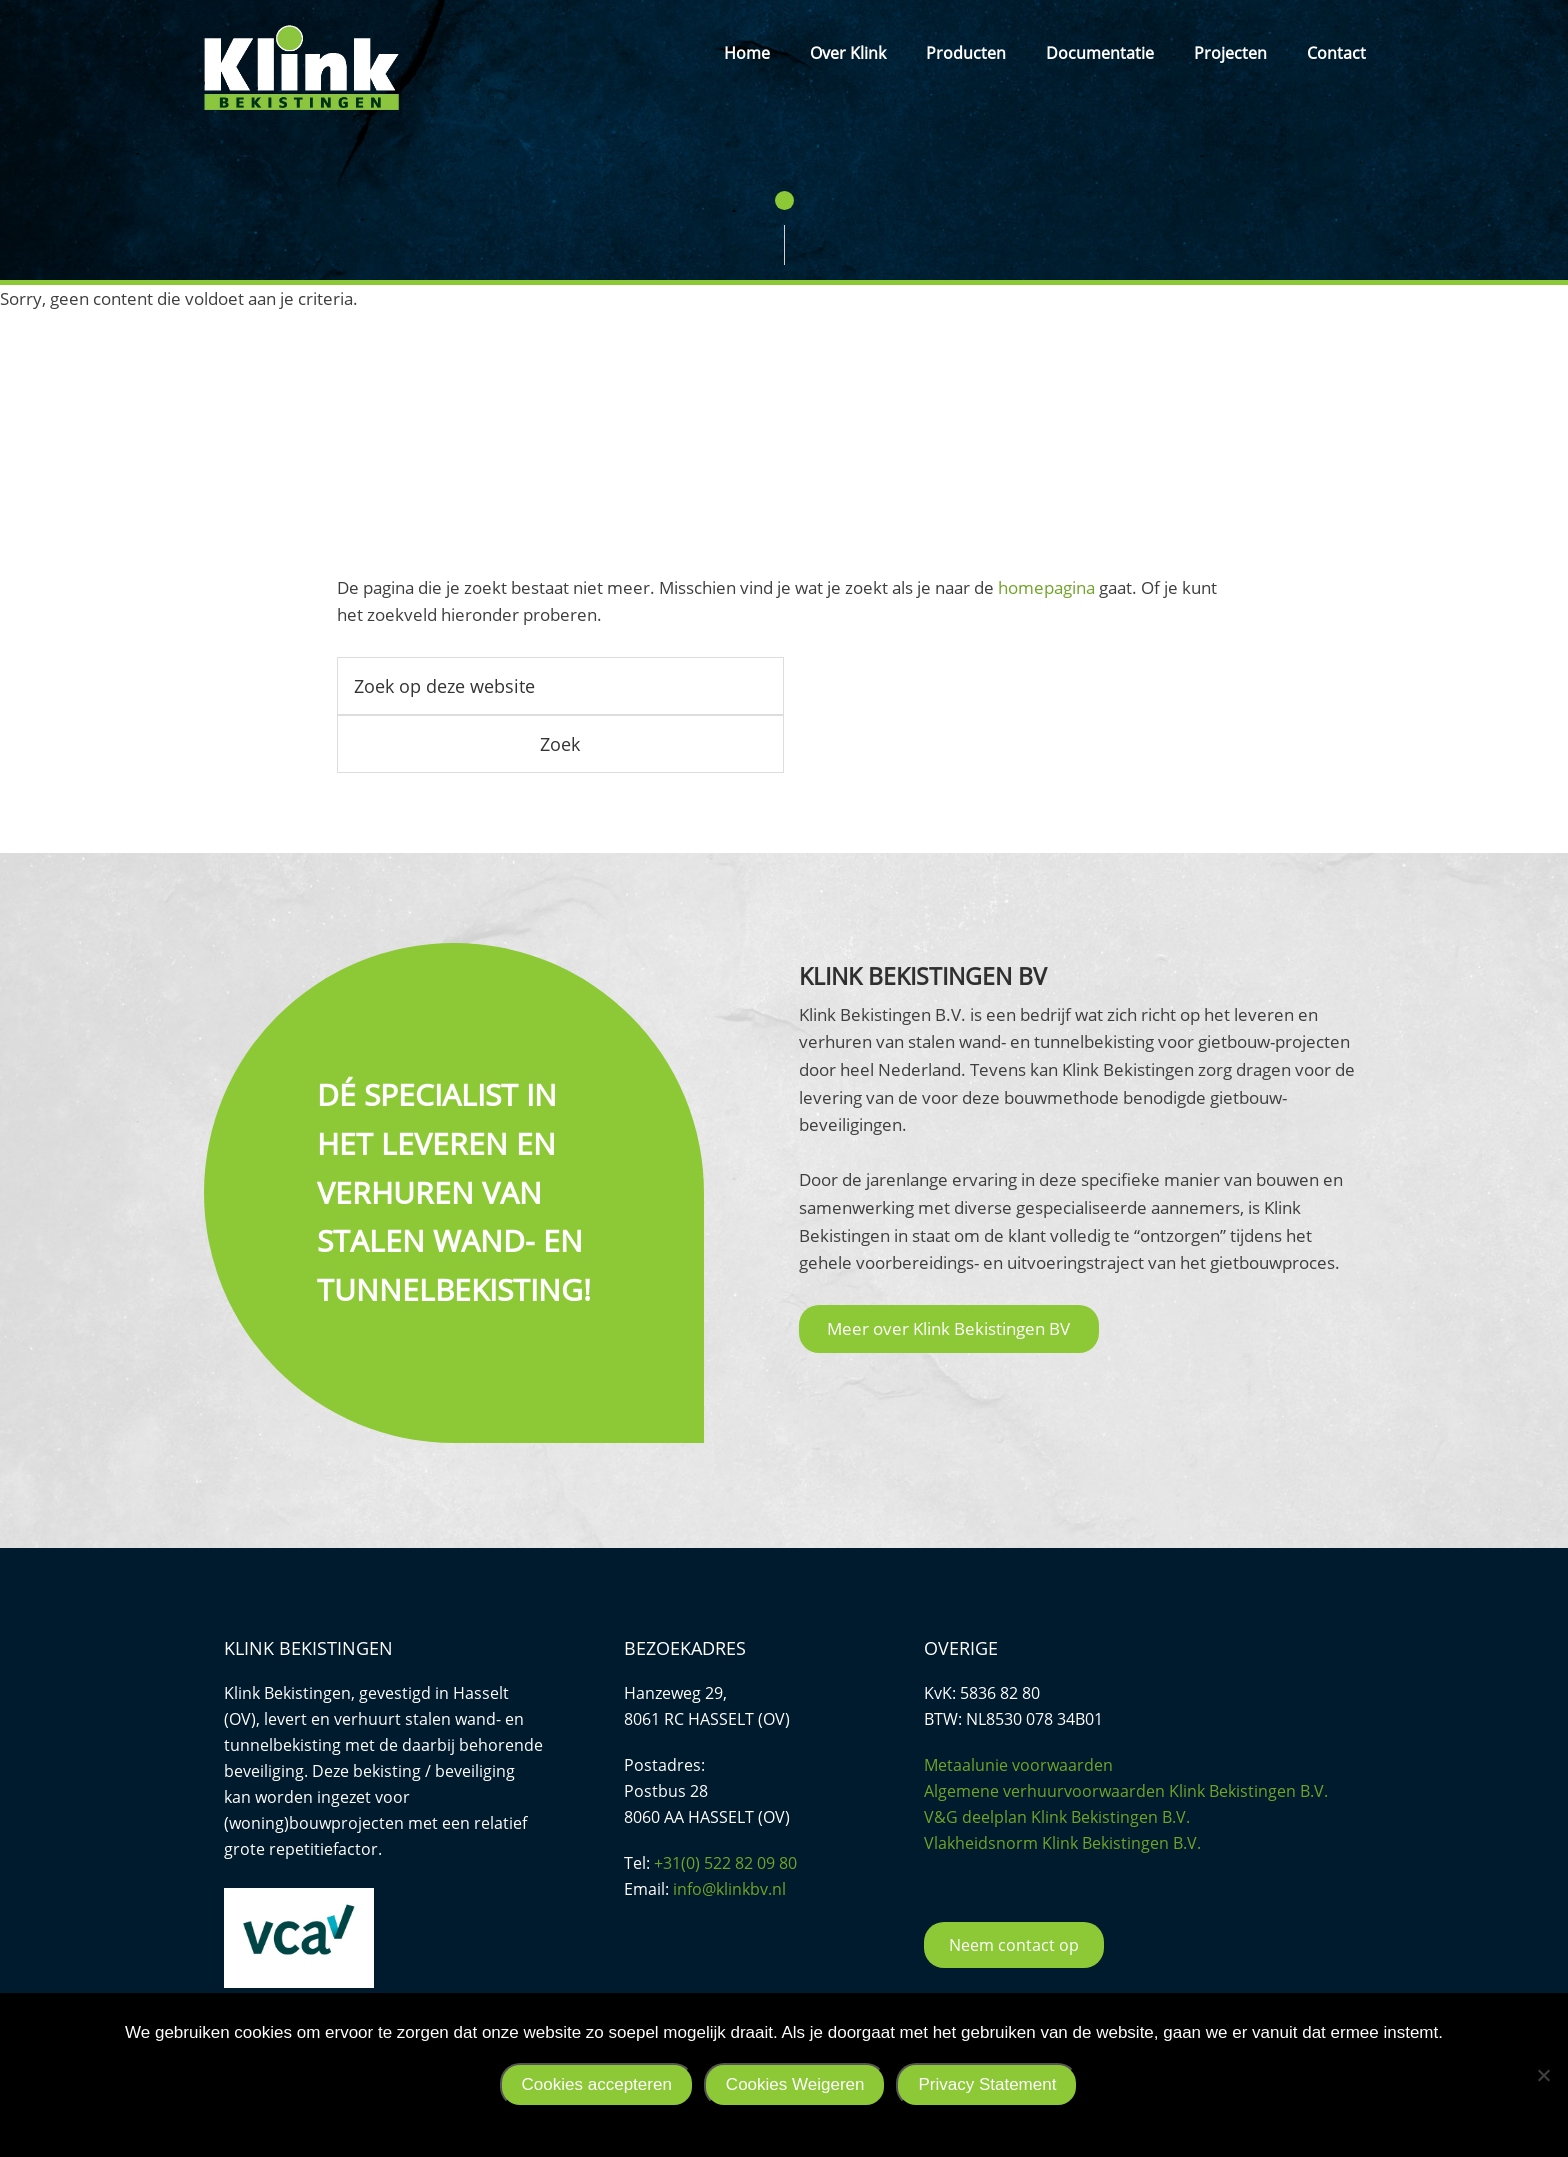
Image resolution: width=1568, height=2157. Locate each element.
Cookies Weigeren (795, 2084)
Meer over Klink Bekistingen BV (948, 1328)
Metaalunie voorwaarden (1018, 1765)
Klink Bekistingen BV (301, 67)
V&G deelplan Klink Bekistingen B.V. (1057, 1817)
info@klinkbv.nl (729, 1889)
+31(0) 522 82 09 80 (725, 1863)
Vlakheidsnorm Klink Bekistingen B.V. (1062, 1843)
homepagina (1046, 587)
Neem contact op (1014, 1945)
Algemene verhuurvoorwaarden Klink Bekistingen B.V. (1126, 1791)
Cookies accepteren (597, 2084)
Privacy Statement (987, 2084)
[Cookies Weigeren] (1543, 2075)
